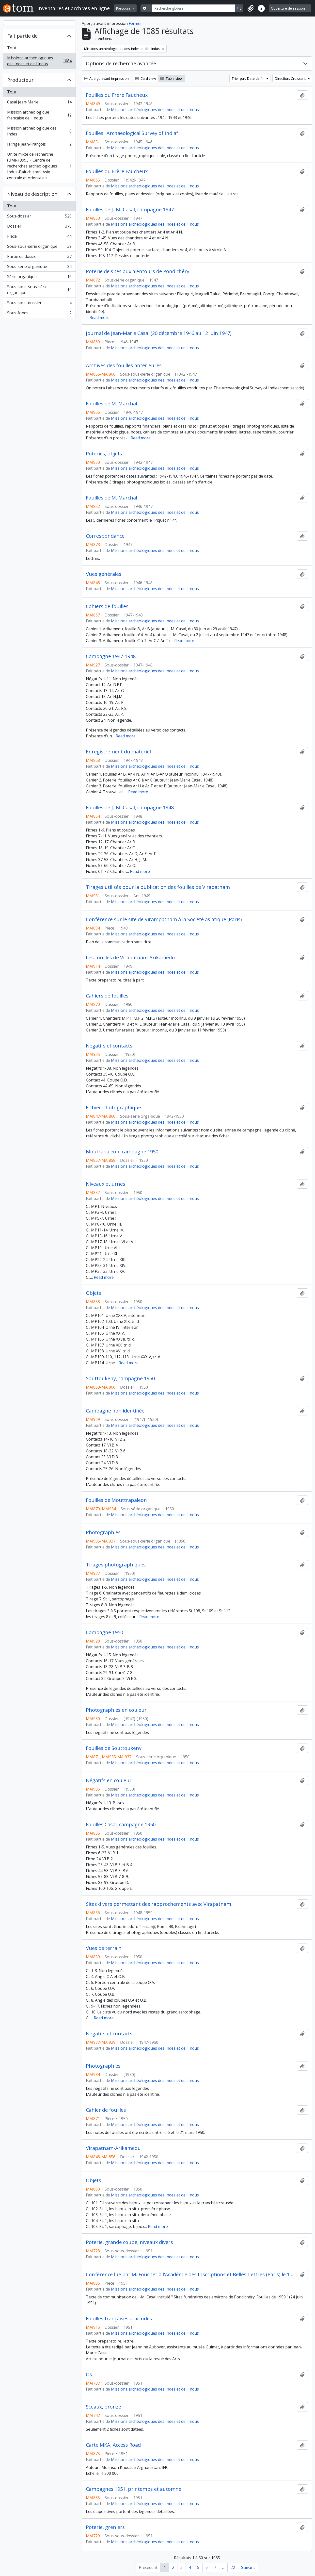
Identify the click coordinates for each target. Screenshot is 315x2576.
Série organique (39, 278)
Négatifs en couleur (109, 1780)
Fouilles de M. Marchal (111, 404)
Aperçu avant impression (106, 78)
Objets (93, 1293)
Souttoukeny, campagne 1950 (120, 1378)
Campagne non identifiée (115, 1411)
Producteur (20, 80)
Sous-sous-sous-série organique (39, 289)
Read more (100, 317)
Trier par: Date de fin (249, 78)
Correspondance (105, 536)
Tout (11, 47)
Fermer (135, 23)
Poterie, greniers (105, 2527)
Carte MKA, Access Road (113, 2445)
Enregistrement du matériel (118, 752)
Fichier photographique (113, 1108)
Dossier (39, 227)
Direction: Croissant (291, 78)
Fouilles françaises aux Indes (119, 2319)
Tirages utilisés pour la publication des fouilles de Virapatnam (158, 887)
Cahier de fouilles (106, 2110)
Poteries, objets (104, 454)
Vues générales (103, 574)
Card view (145, 78)
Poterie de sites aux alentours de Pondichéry (137, 271)
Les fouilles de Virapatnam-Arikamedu (130, 958)
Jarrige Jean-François (39, 145)
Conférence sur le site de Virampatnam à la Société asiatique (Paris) (164, 919)
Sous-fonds (39, 314)
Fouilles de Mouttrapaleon (116, 1500)
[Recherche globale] (194, 8)
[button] (250, 8)
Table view (171, 78)
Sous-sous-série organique (39, 247)
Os (89, 2374)
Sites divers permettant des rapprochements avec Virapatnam (158, 1904)
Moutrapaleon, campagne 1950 (122, 1152)
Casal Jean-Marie (39, 103)
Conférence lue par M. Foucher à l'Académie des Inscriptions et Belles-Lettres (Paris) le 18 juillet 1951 (190, 2274)
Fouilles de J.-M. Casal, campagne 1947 (130, 210)
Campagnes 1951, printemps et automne (133, 2489)
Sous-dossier (39, 217)
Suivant (248, 2567)
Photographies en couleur (116, 1710)
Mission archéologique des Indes (39, 131)
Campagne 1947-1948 (111, 656)
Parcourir (123, 8)
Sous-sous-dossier (39, 304)
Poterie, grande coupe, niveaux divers (129, 2242)
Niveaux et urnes (105, 1184)
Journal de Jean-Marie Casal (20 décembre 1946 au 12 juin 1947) (159, 333)
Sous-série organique (39, 268)
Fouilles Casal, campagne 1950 (121, 1825)
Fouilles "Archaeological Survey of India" (132, 133)
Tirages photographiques (116, 1565)
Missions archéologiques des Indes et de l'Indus (39, 60)
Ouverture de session (288, 8)
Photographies (103, 1532)
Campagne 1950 (104, 1632)
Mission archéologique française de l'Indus (39, 115)
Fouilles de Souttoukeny (114, 1748)
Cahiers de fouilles (107, 606)
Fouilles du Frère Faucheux (117, 95)
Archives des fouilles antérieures (124, 365)
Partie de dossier (39, 257)
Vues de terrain (104, 1948)
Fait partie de (22, 36)
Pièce (39, 237)
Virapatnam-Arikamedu (113, 2148)
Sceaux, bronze (103, 2407)
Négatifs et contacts (109, 1046)
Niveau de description (32, 194)
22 (233, 2567)
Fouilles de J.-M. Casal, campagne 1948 (130, 808)
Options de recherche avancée (121, 63)
